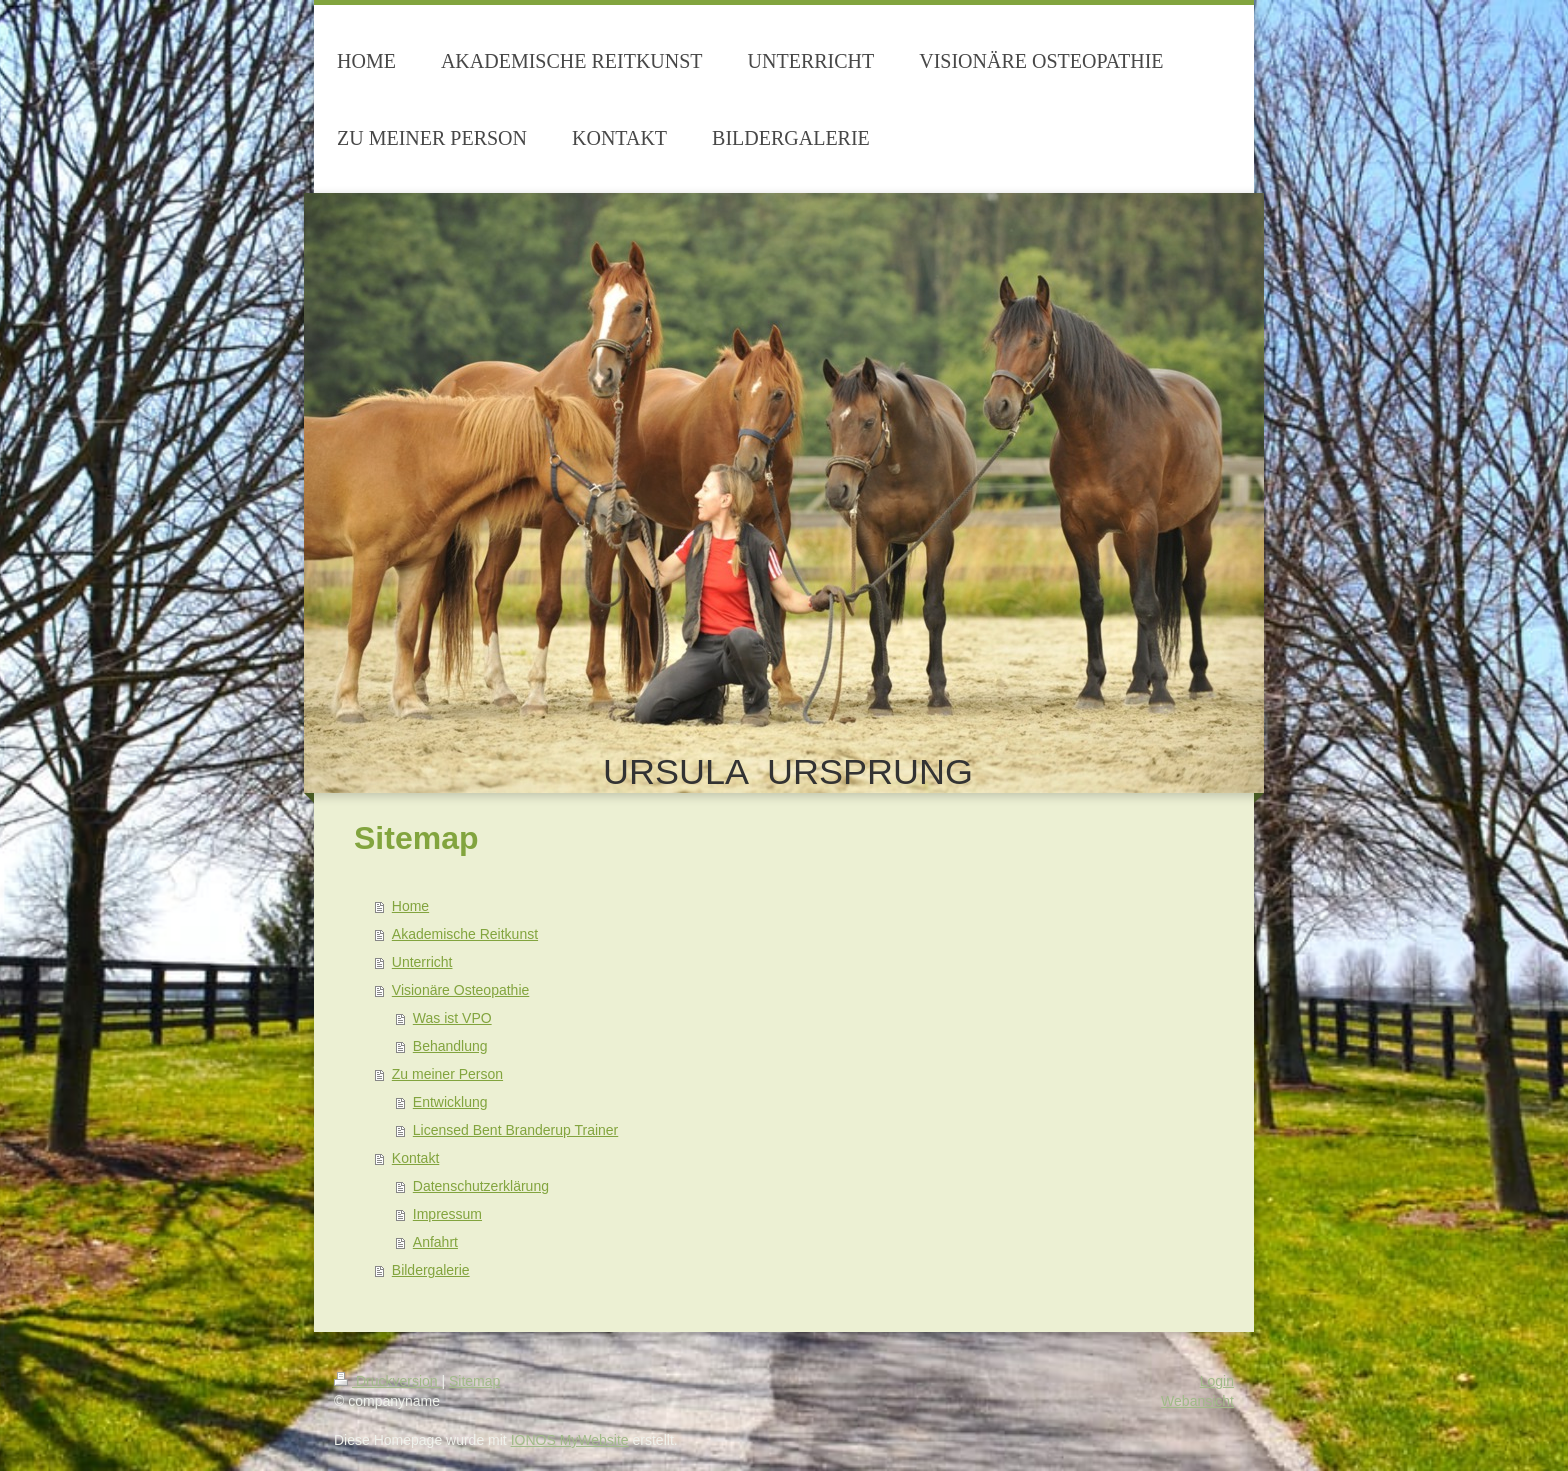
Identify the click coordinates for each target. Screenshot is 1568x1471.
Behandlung (450, 1046)
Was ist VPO (452, 1018)
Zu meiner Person (447, 1074)
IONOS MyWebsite (570, 1440)
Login (1217, 1381)
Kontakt (415, 1158)
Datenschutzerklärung (481, 1186)
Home (410, 906)
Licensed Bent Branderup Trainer (515, 1130)
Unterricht (422, 962)
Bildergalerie (431, 1270)
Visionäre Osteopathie (461, 990)
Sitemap (474, 1381)
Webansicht (1197, 1401)
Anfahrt (435, 1242)
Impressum (447, 1214)
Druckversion (387, 1381)
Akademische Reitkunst (465, 934)
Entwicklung (450, 1102)
